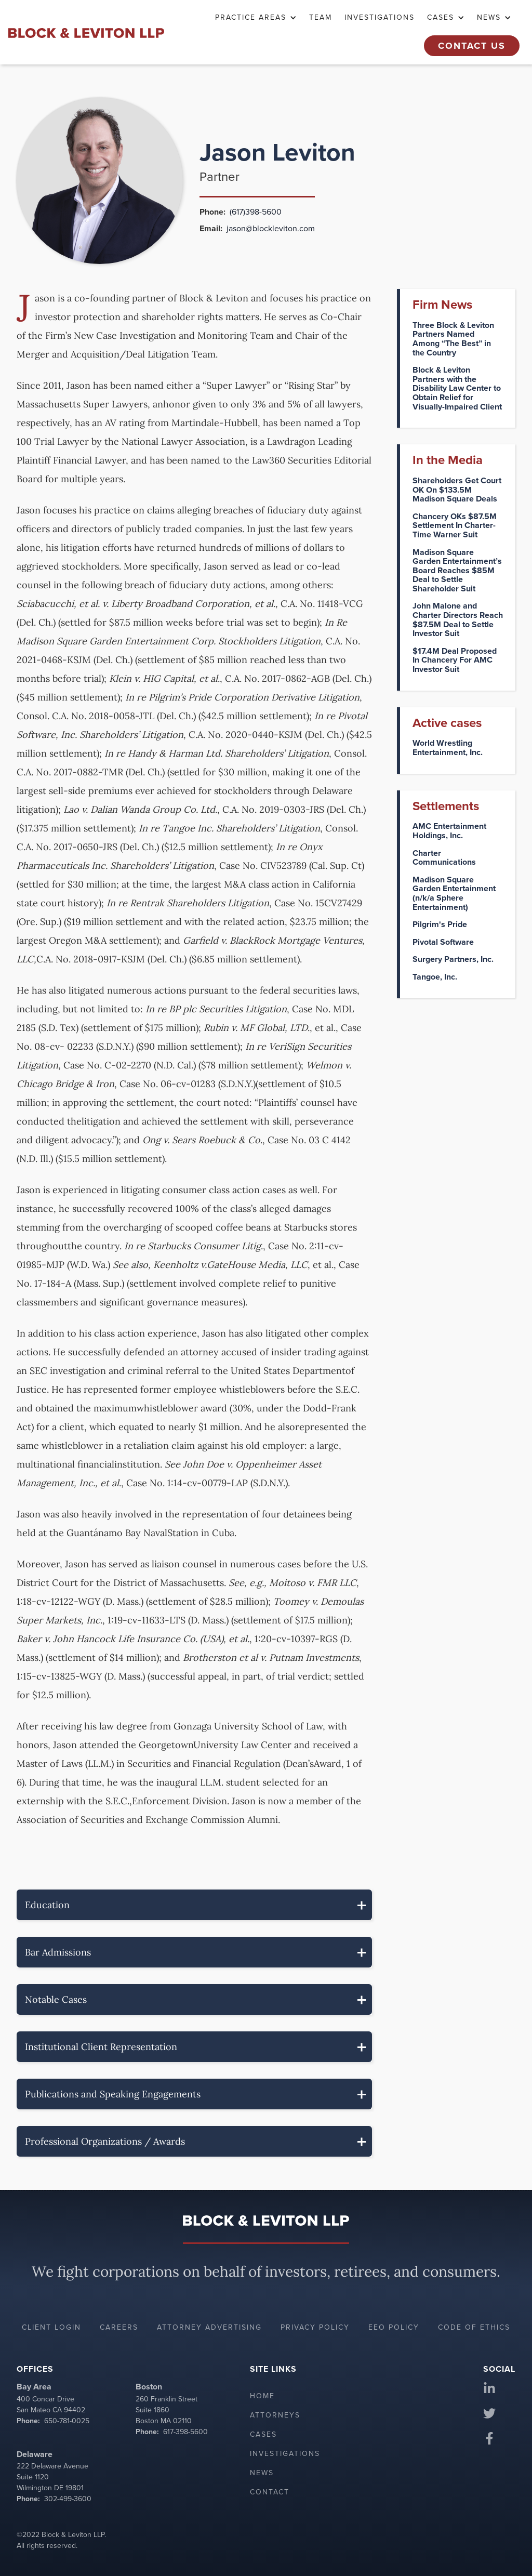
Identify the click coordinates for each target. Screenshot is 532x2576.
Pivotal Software (443, 942)
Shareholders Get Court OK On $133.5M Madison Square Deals (457, 490)
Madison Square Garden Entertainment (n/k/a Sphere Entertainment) (454, 893)
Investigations (379, 17)
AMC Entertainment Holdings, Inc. (449, 831)
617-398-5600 (185, 2431)
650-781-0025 (66, 2420)
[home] (86, 32)
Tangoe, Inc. (435, 977)
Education (47, 1905)
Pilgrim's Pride (440, 924)
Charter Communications (444, 858)
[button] (256, 17)
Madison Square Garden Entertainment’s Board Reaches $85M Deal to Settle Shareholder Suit (457, 570)
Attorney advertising (209, 2327)
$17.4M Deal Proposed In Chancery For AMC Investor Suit (455, 660)
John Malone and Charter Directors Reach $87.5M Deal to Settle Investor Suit (458, 619)
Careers (119, 2327)
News (262, 2472)
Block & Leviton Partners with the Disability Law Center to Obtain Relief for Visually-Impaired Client (457, 388)
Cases (263, 2434)
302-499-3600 (67, 2498)
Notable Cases (56, 1999)
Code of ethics (474, 2327)
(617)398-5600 (256, 212)
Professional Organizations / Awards (105, 2141)
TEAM (320, 17)
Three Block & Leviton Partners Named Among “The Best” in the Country (453, 339)
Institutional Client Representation (101, 2047)
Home (262, 2395)
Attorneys (275, 2415)
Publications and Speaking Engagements (113, 2094)
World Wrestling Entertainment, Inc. (448, 747)
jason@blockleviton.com (271, 228)
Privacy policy (315, 2327)
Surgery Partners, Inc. (453, 959)
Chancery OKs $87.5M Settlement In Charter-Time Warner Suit (455, 525)
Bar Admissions (58, 1952)
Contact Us (472, 45)
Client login (51, 2327)
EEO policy (393, 2327)
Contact (269, 2492)
